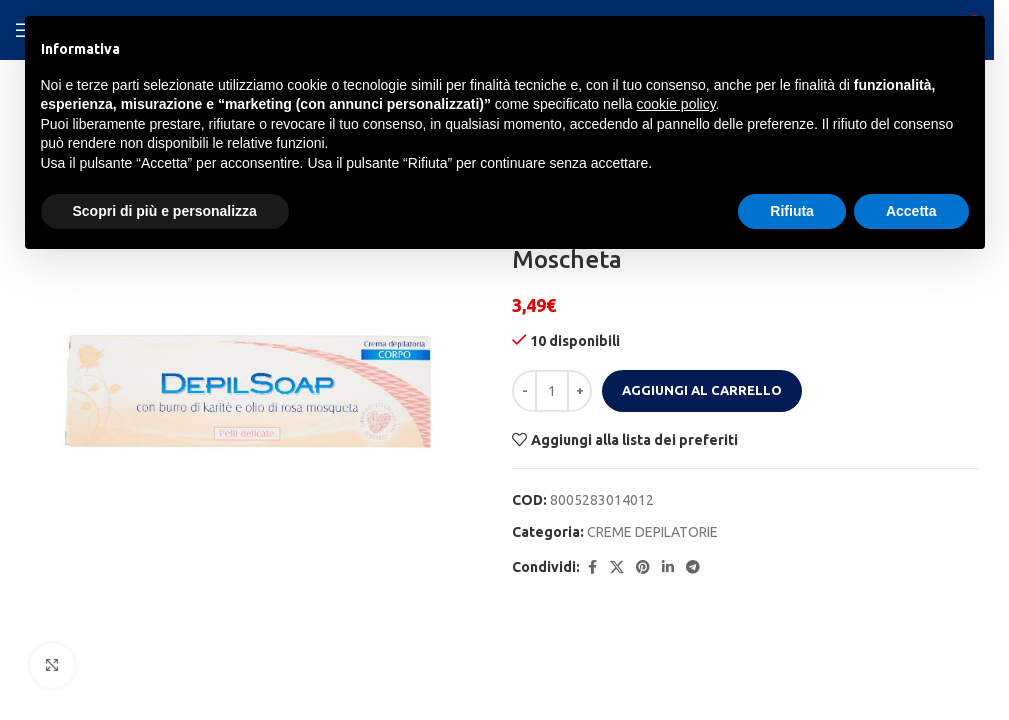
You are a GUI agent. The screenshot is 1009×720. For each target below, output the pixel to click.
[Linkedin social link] (668, 567)
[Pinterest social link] (643, 567)
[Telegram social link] (693, 567)
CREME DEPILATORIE (652, 532)
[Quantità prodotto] (552, 391)
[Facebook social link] (592, 567)
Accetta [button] (911, 211)
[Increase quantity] (579, 391)
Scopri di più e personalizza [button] (165, 211)
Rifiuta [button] (792, 211)
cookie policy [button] (675, 104)
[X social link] (617, 567)
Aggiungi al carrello (702, 390)
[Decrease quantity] (524, 391)
